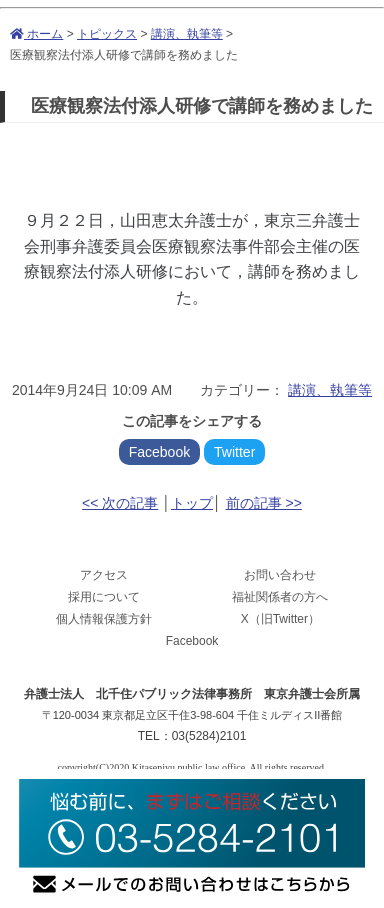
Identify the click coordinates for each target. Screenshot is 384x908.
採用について (104, 597)
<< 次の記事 (120, 503)
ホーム (36, 34)
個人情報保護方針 (104, 619)
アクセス (104, 575)
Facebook (159, 452)
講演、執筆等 (187, 34)
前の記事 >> (264, 503)
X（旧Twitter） (280, 619)
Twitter (234, 452)
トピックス (107, 34)
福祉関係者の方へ (280, 597)
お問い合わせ (280, 575)
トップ (192, 503)
